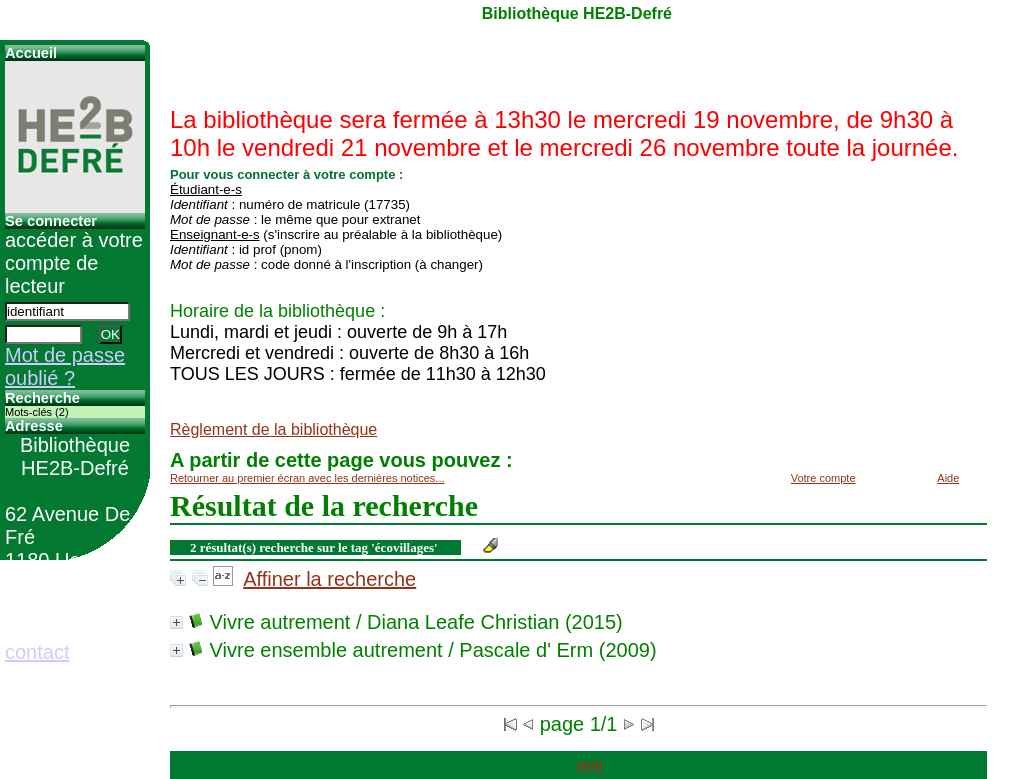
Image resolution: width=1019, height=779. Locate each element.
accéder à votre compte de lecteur (74, 263)
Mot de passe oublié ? (65, 366)
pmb (589, 765)
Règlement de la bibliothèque (273, 429)
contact (37, 652)
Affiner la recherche (329, 579)
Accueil (31, 53)
